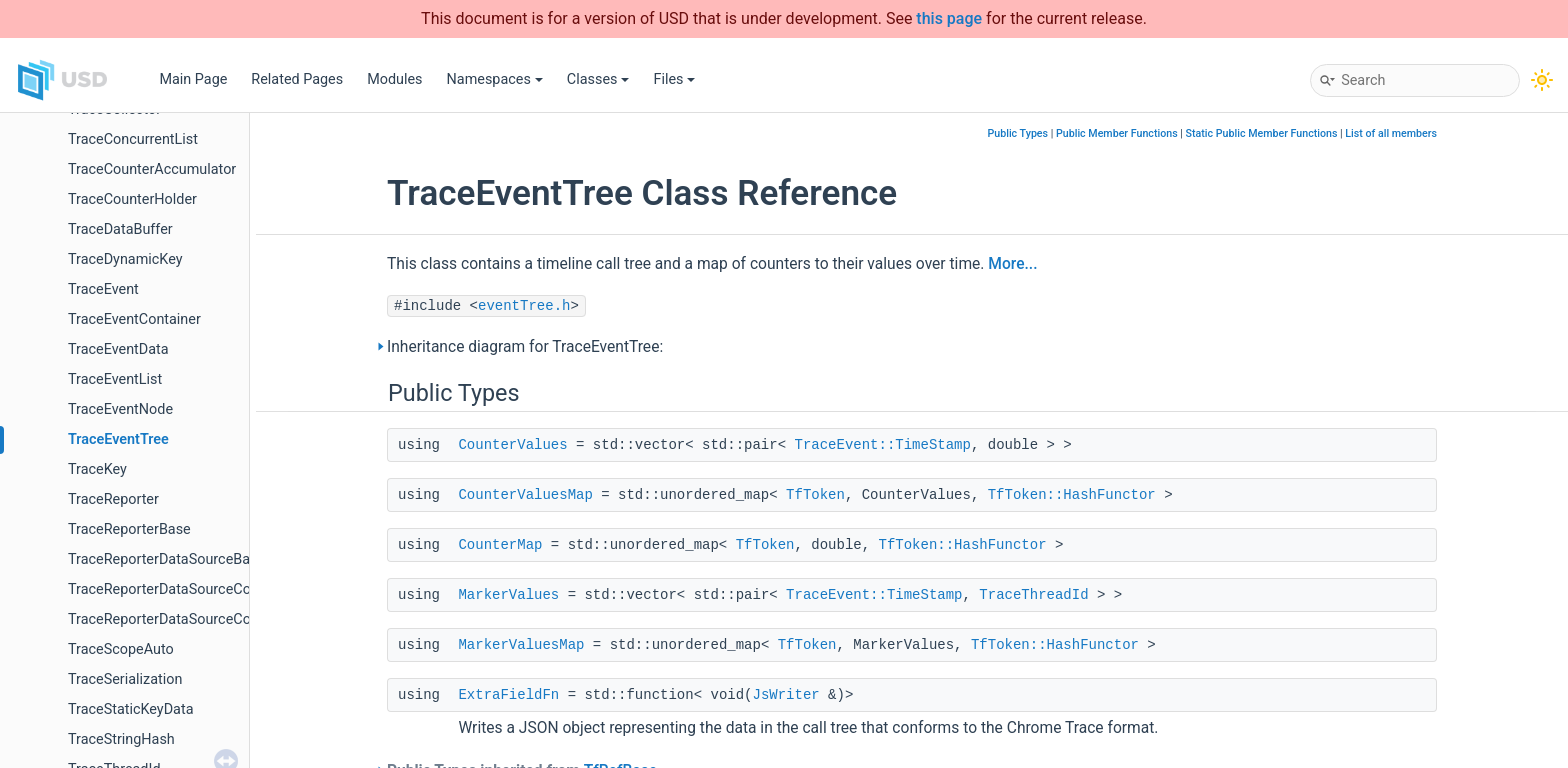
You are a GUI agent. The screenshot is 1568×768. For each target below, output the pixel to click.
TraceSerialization (125, 679)
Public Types (1017, 133)
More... (1012, 264)
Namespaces (495, 79)
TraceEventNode (120, 409)
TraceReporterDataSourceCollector (179, 619)
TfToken (815, 495)
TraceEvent (103, 289)
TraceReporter (113, 499)
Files (674, 79)
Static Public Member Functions (1262, 133)
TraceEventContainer (134, 319)
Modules (394, 79)
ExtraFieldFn (508, 695)
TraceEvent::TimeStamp (882, 445)
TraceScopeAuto (121, 649)
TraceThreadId (1033, 595)
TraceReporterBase (129, 529)
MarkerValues (508, 595)
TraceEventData (118, 349)
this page (949, 18)
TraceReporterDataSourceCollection (182, 589)
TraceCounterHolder (132, 199)
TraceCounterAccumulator (152, 169)
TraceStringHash (121, 739)
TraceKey (97, 469)
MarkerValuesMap (521, 645)
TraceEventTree (118, 439)
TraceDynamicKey (125, 259)
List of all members (1391, 133)
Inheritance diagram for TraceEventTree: (525, 347)
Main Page (193, 79)
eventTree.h (524, 306)
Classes (598, 79)
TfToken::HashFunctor (1072, 495)
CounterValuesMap (525, 495)
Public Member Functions (1117, 133)
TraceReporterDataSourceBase (166, 559)
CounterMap (500, 545)
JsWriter (785, 695)
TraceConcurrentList (133, 139)
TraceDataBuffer (120, 229)
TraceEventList (115, 379)
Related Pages (297, 79)
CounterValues (512, 445)
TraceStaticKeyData (130, 709)
